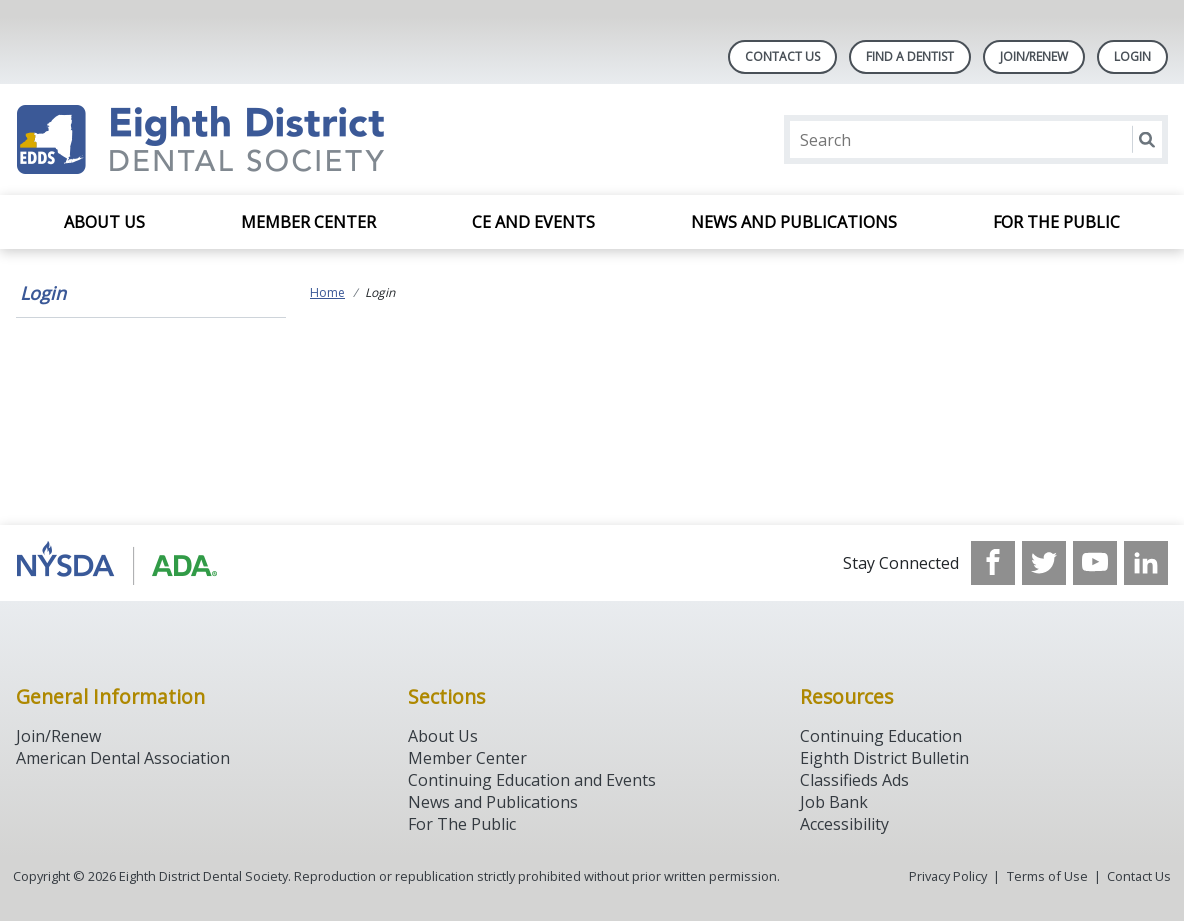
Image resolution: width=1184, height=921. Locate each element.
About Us (104, 222)
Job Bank (834, 802)
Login (43, 293)
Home (327, 292)
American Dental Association (123, 758)
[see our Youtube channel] (1095, 563)
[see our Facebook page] (993, 563)
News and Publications (794, 222)
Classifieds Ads (854, 780)
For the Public (1056, 222)
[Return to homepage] (274, 139)
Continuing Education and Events (532, 780)
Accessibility (844, 824)
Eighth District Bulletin (884, 758)
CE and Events (533, 222)
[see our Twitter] (1044, 563)
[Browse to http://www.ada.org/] (117, 563)
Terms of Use (1047, 876)
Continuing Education (881, 736)
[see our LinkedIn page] (1146, 563)
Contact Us (782, 56)
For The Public (462, 824)
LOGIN (1132, 56)
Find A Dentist (910, 56)
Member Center (308, 222)
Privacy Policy (948, 876)
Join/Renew (1034, 56)
